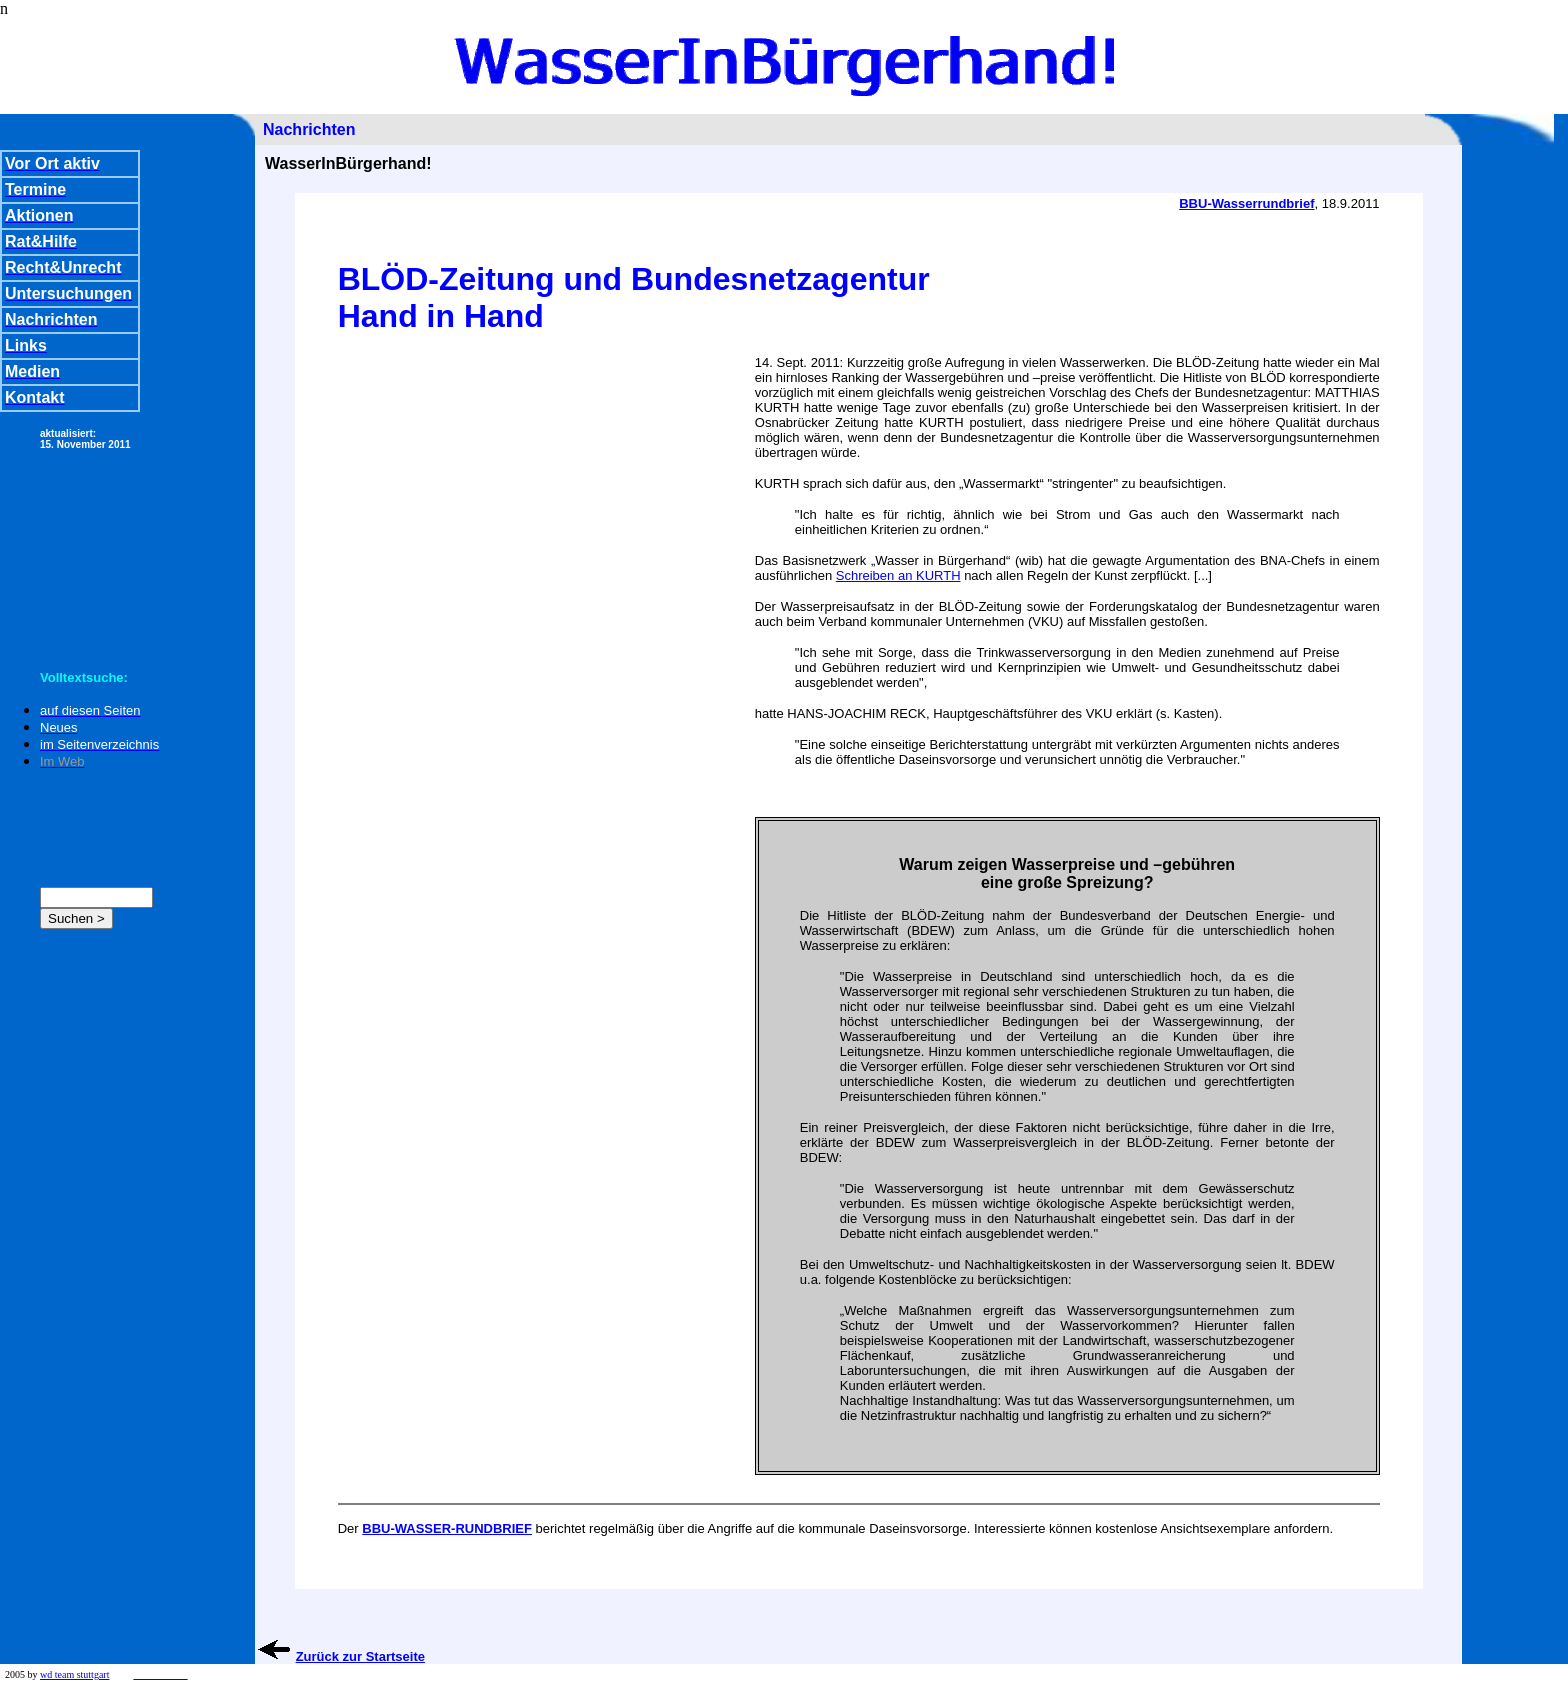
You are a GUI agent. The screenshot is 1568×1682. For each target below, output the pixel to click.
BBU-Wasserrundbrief (1246, 203)
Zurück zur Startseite (360, 1656)
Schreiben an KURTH (898, 575)
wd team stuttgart (74, 1674)
